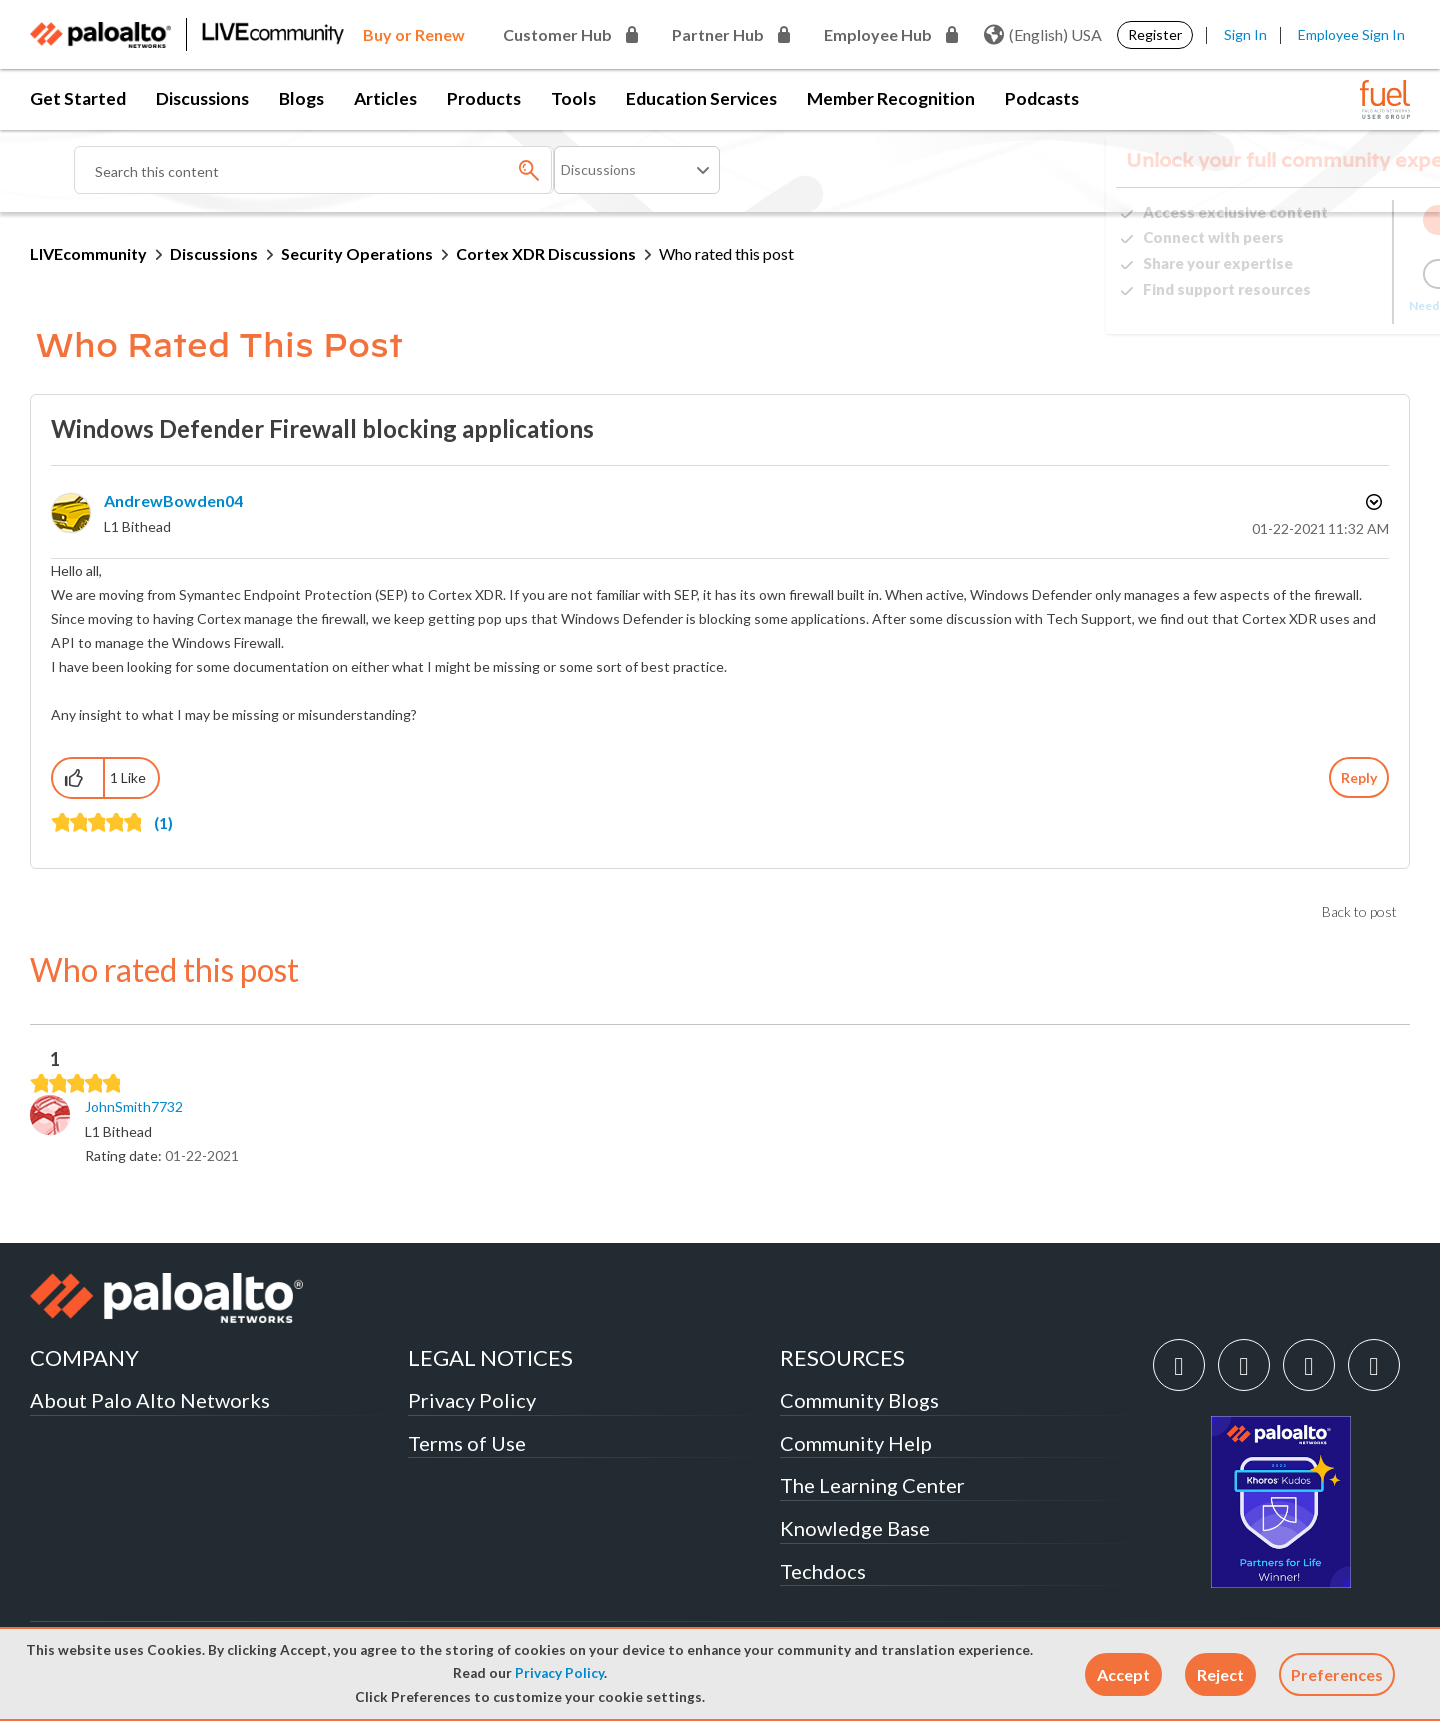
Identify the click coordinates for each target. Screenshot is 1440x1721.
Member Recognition (891, 98)
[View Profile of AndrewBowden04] (173, 500)
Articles (385, 98)
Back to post (1359, 911)
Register (1155, 34)
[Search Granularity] (637, 170)
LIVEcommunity (88, 253)
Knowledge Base (855, 1528)
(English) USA (1043, 35)
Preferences (1337, 1674)
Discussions (202, 98)
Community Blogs (859, 1400)
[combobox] (314, 170)
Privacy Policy (559, 1673)
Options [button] (1372, 502)
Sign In (1245, 34)
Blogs (301, 98)
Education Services (701, 98)
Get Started (78, 98)
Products (484, 98)
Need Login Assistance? (1320, 305)
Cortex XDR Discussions (546, 253)
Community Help (856, 1443)
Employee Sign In (1351, 34)
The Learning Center (872, 1485)
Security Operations (357, 253)
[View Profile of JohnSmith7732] (134, 1107)
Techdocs (823, 1571)
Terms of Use (467, 1443)
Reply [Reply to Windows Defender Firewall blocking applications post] (1359, 777)
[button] (1123, 1674)
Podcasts (1042, 98)
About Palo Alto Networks (150, 1400)
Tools (573, 98)
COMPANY (84, 1357)
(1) (163, 822)
